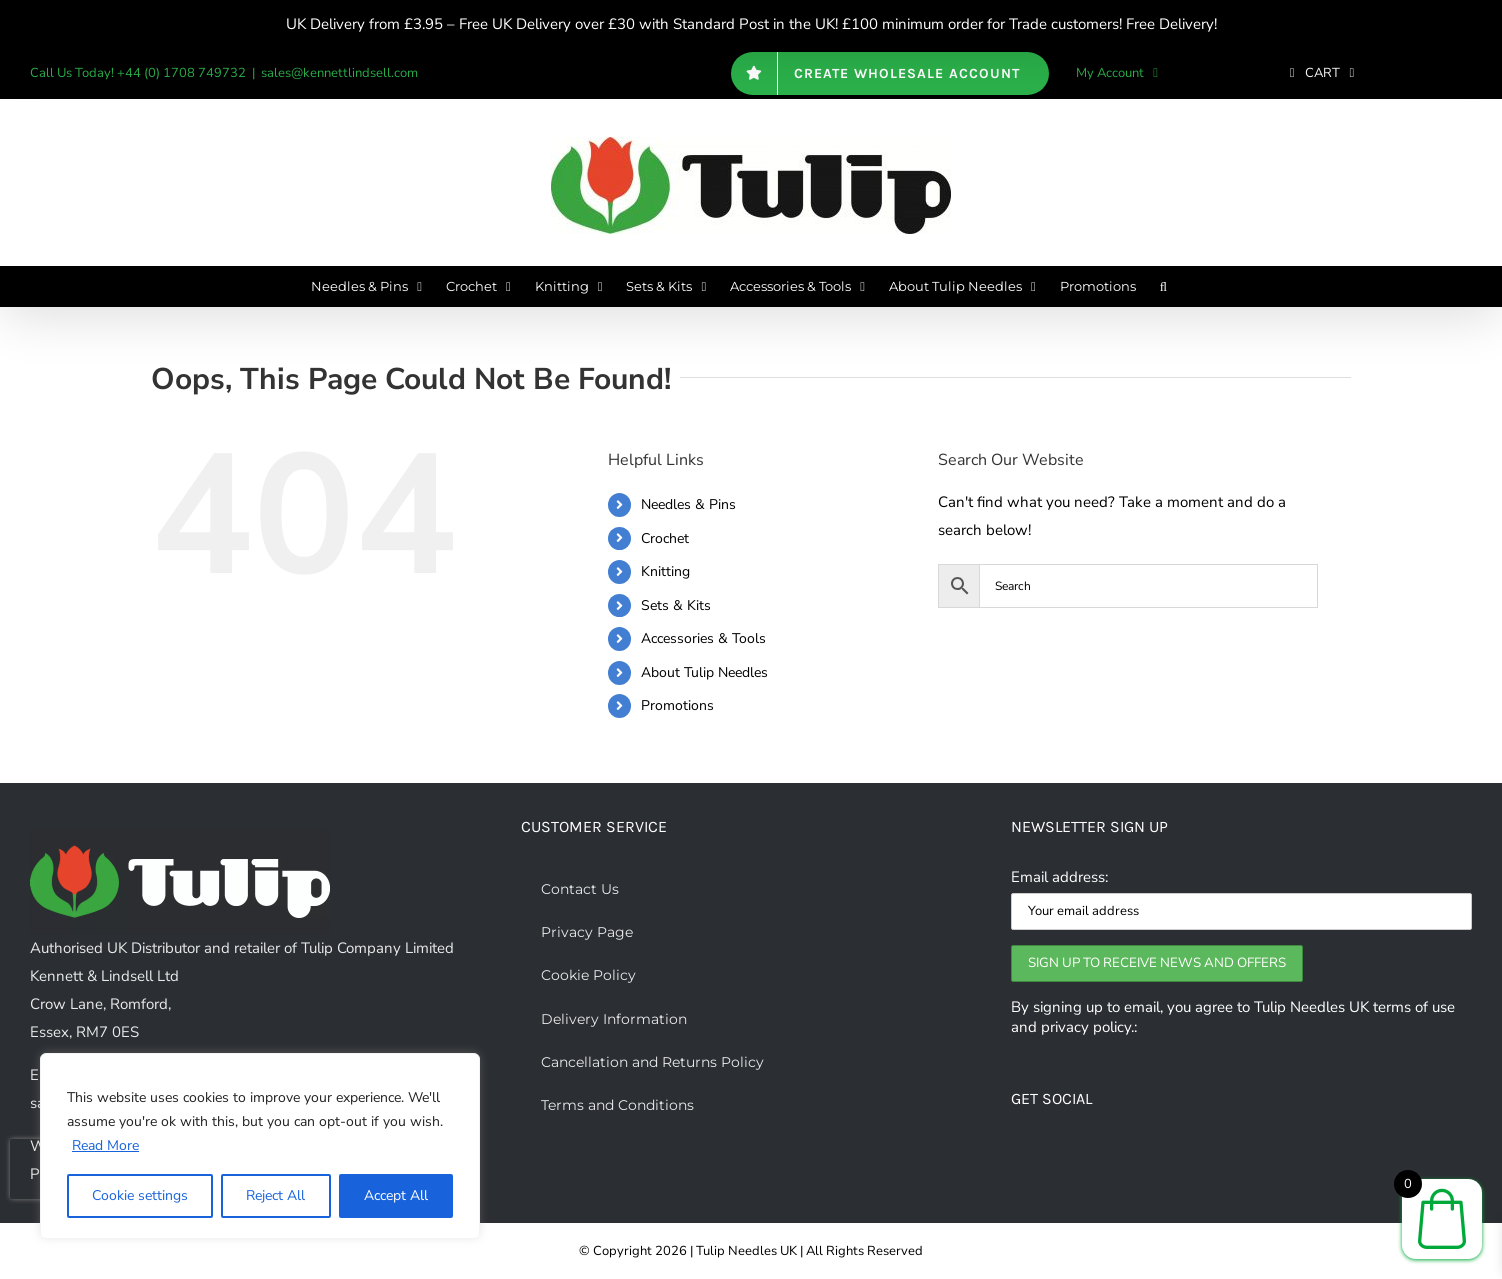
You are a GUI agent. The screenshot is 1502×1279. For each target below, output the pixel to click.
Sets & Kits (676, 605)
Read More (105, 1145)
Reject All (275, 1195)
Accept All (396, 1195)
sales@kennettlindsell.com (339, 73)
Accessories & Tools (703, 638)
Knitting (665, 571)
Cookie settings (140, 1195)
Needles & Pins (688, 504)
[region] (260, 1146)
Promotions (677, 705)
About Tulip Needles (704, 672)
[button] (1163, 286)
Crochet (665, 538)
